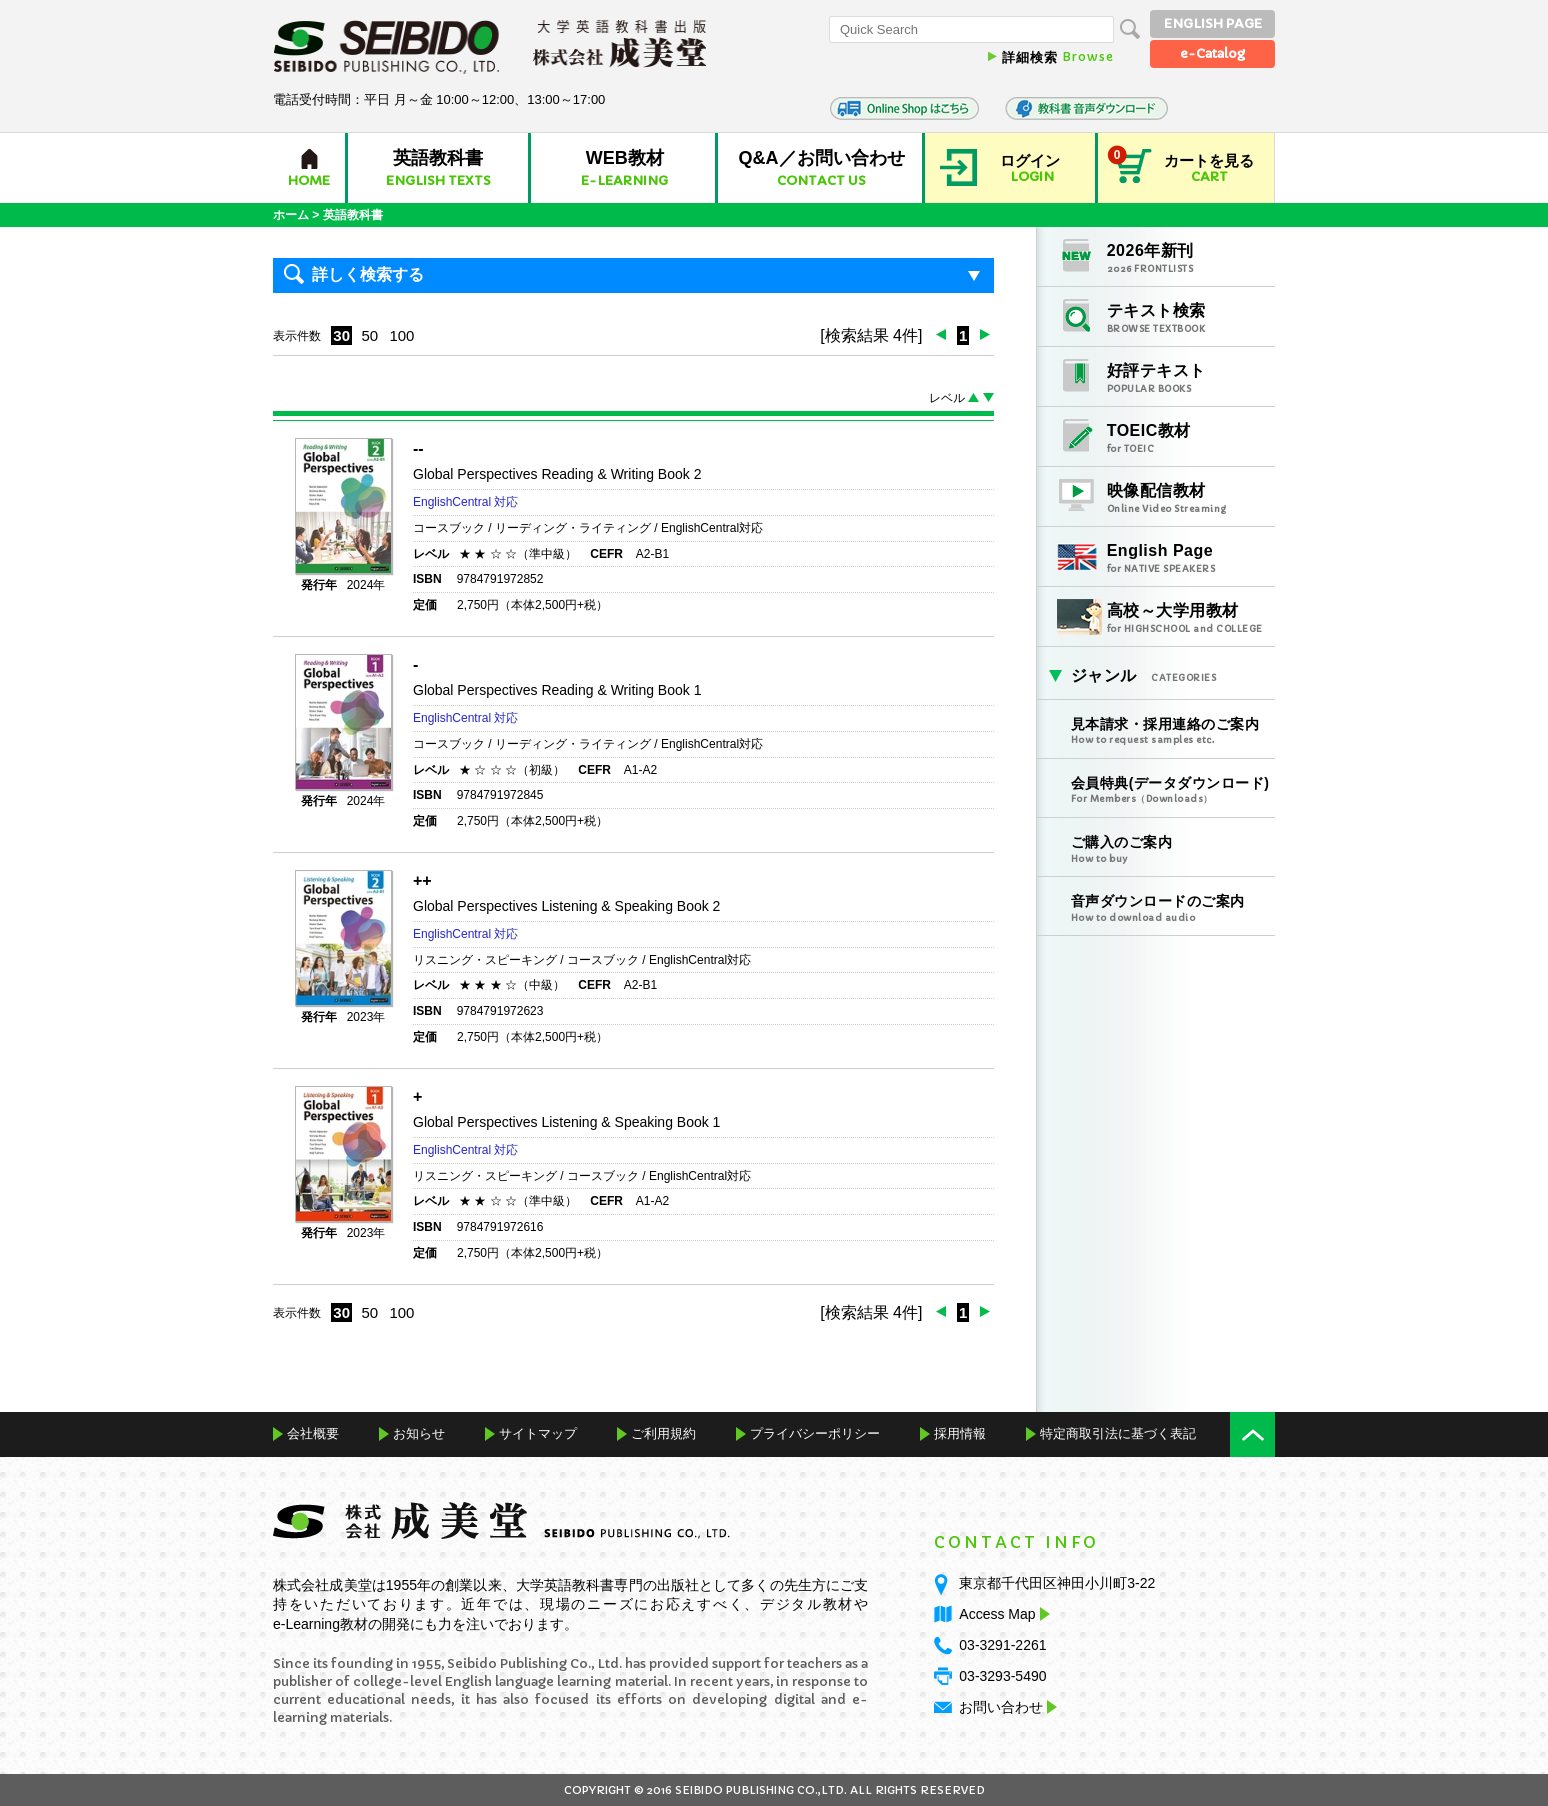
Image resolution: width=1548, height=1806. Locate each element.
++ (422, 880)
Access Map (1002, 1614)
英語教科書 (353, 215)
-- (418, 448)
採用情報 (960, 1433)
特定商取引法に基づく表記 (1118, 1433)
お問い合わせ (1001, 1707)
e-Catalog (1212, 53)
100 (401, 335)
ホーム (291, 215)
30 (341, 335)
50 (369, 335)
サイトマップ (538, 1433)
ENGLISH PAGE (1213, 23)
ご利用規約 (663, 1433)
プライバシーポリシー (815, 1433)
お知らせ (419, 1433)
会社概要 (313, 1433)
